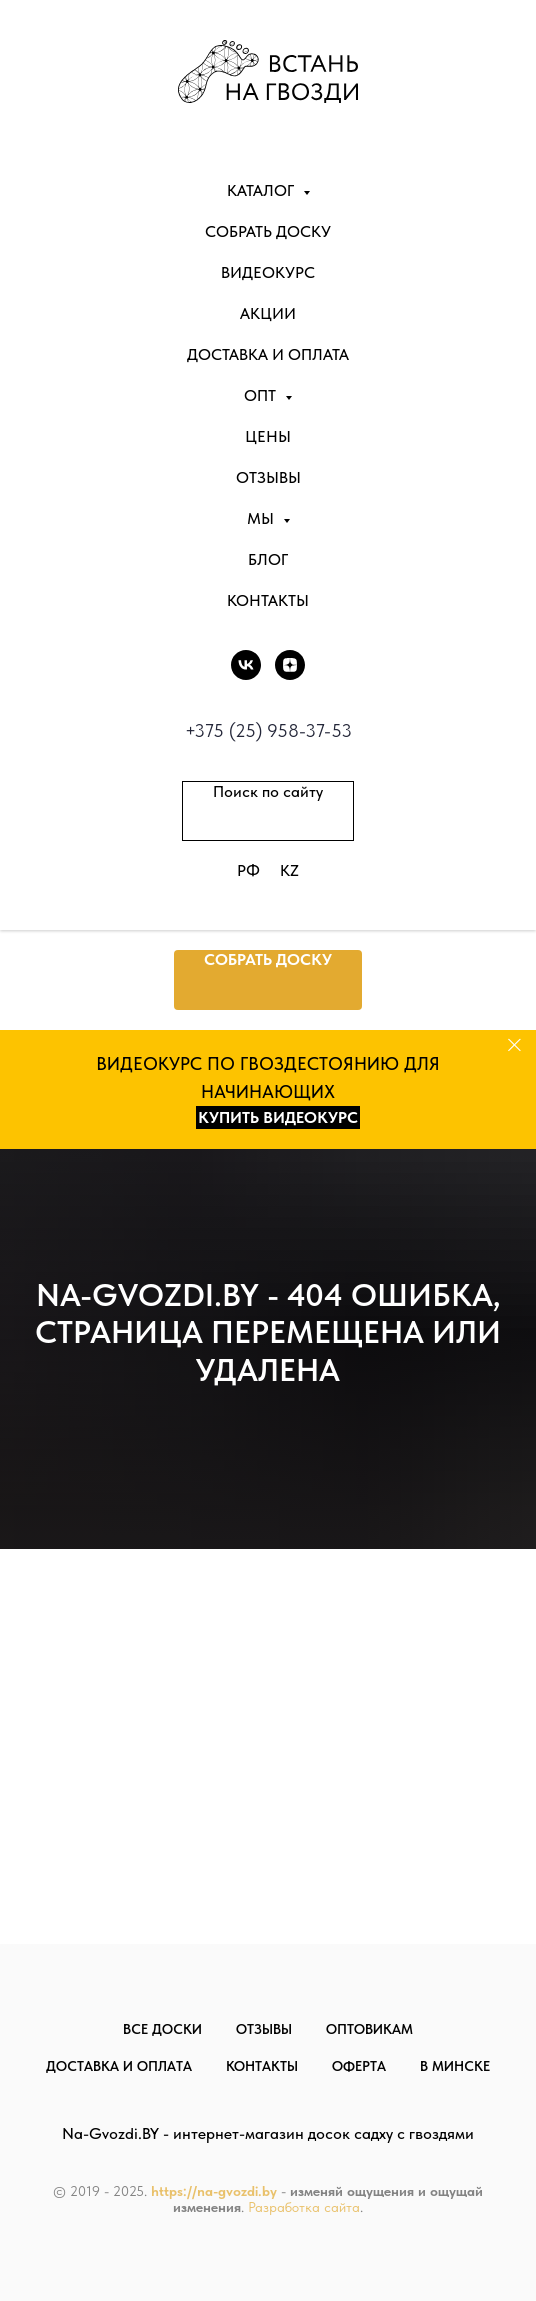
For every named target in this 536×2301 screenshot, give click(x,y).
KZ (289, 870)
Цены (268, 436)
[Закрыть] (514, 1045)
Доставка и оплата (268, 354)
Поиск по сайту (268, 791)
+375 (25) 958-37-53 (268, 730)
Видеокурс (268, 272)
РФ (248, 870)
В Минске (455, 2066)
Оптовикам (369, 2029)
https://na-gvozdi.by (214, 2191)
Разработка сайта (304, 2207)
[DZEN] (290, 665)
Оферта (359, 2066)
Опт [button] (262, 395)
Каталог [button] (262, 190)
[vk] (246, 665)
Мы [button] (262, 518)
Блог (268, 559)
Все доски (162, 2029)
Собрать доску (268, 231)
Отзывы (268, 477)
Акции (268, 313)
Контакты (268, 600)
